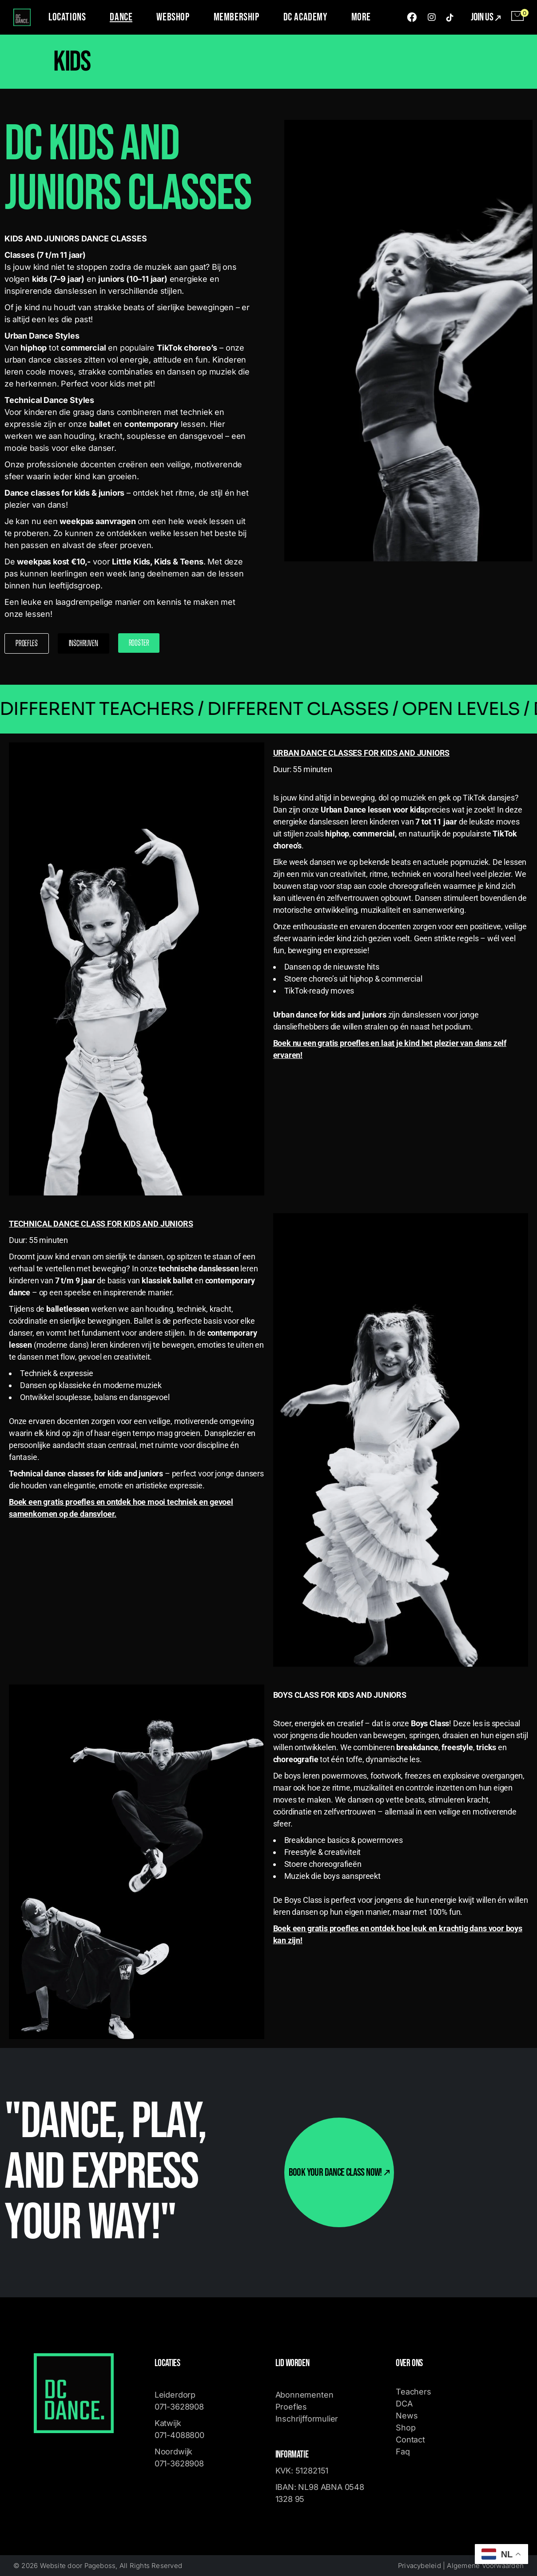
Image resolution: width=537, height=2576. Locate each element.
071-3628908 (179, 2406)
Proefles (291, 2406)
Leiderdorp (175, 2394)
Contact (410, 2439)
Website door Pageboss (78, 2565)
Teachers (413, 2391)
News (407, 2415)
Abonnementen (304, 2394)
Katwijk (169, 2423)
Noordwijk (173, 2451)
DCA (404, 2403)
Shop (405, 2427)
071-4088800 (179, 2435)
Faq (403, 2451)
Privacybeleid (419, 2565)
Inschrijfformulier (306, 2418)
